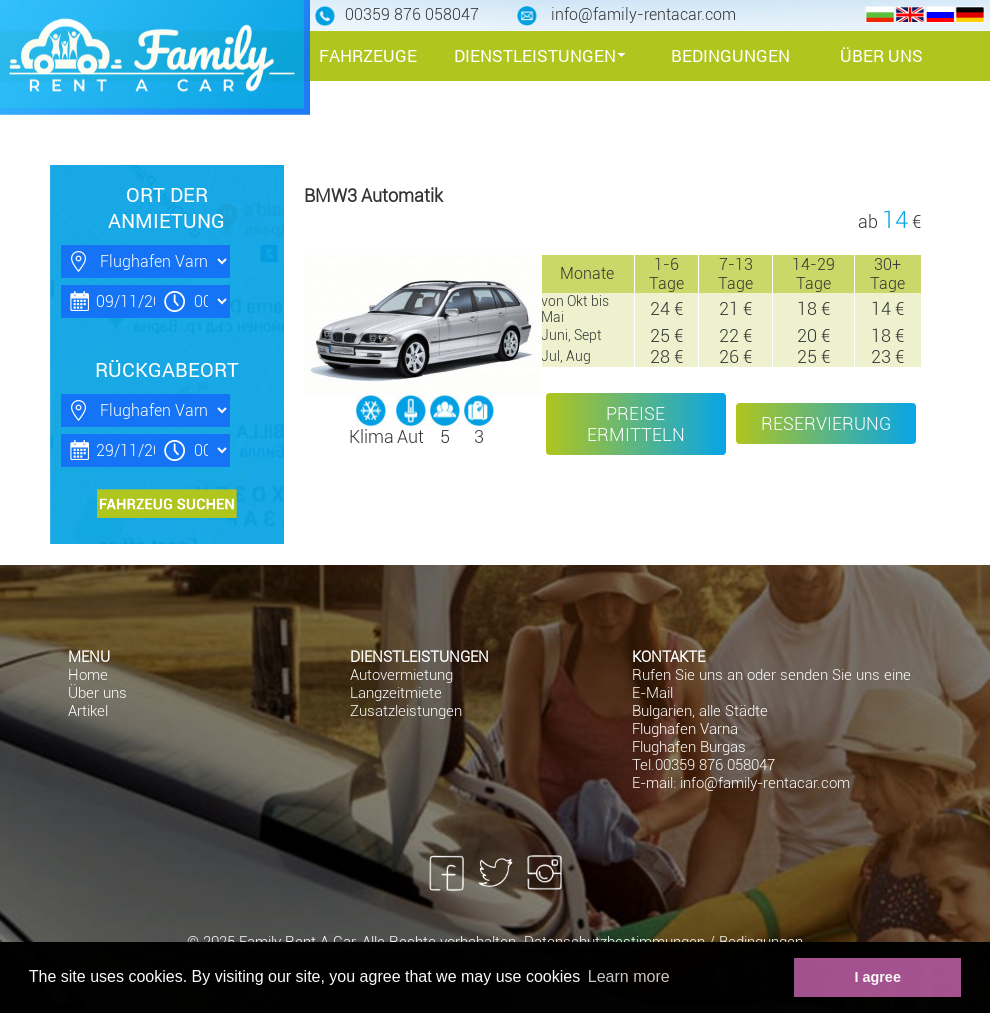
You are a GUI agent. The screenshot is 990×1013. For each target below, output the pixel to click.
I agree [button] (877, 977)
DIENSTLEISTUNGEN (535, 55)
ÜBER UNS (881, 55)
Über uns (97, 693)
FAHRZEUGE (368, 55)
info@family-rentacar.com (765, 783)
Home (88, 675)
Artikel (88, 711)
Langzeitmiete (396, 693)
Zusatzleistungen (406, 711)
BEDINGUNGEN (730, 55)
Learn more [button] (629, 976)
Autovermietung (401, 675)
